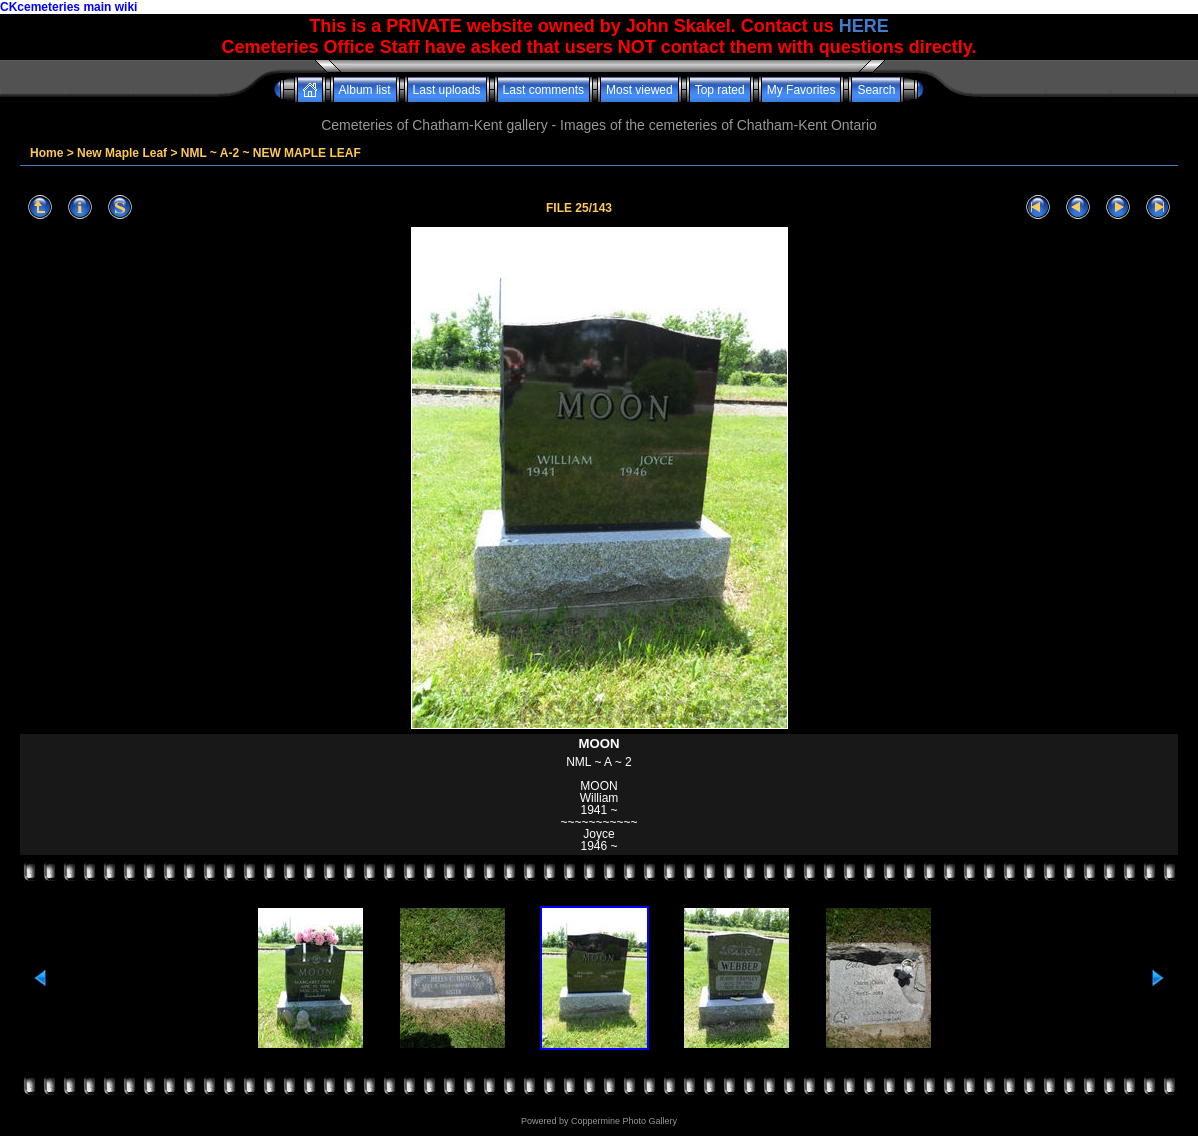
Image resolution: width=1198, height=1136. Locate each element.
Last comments (543, 90)
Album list (365, 90)
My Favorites (801, 90)
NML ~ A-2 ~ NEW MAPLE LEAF (271, 153)
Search (876, 90)
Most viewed (639, 90)
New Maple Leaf (122, 153)
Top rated (720, 90)
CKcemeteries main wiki (68, 7)
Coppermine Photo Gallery (624, 1121)
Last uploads (447, 90)
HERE (864, 26)
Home (46, 153)
